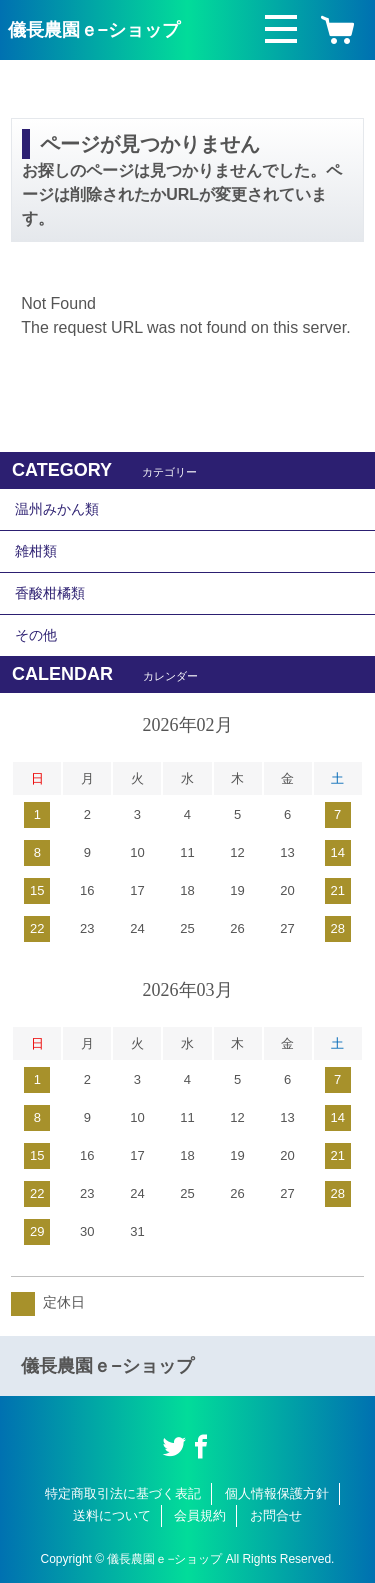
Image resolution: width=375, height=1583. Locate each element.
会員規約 (200, 1515)
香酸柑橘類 (50, 593)
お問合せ (276, 1515)
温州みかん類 (57, 509)
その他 (36, 635)
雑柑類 (36, 551)
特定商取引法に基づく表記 (123, 1493)
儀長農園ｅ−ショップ (94, 30)
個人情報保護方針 (277, 1493)
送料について (112, 1515)
